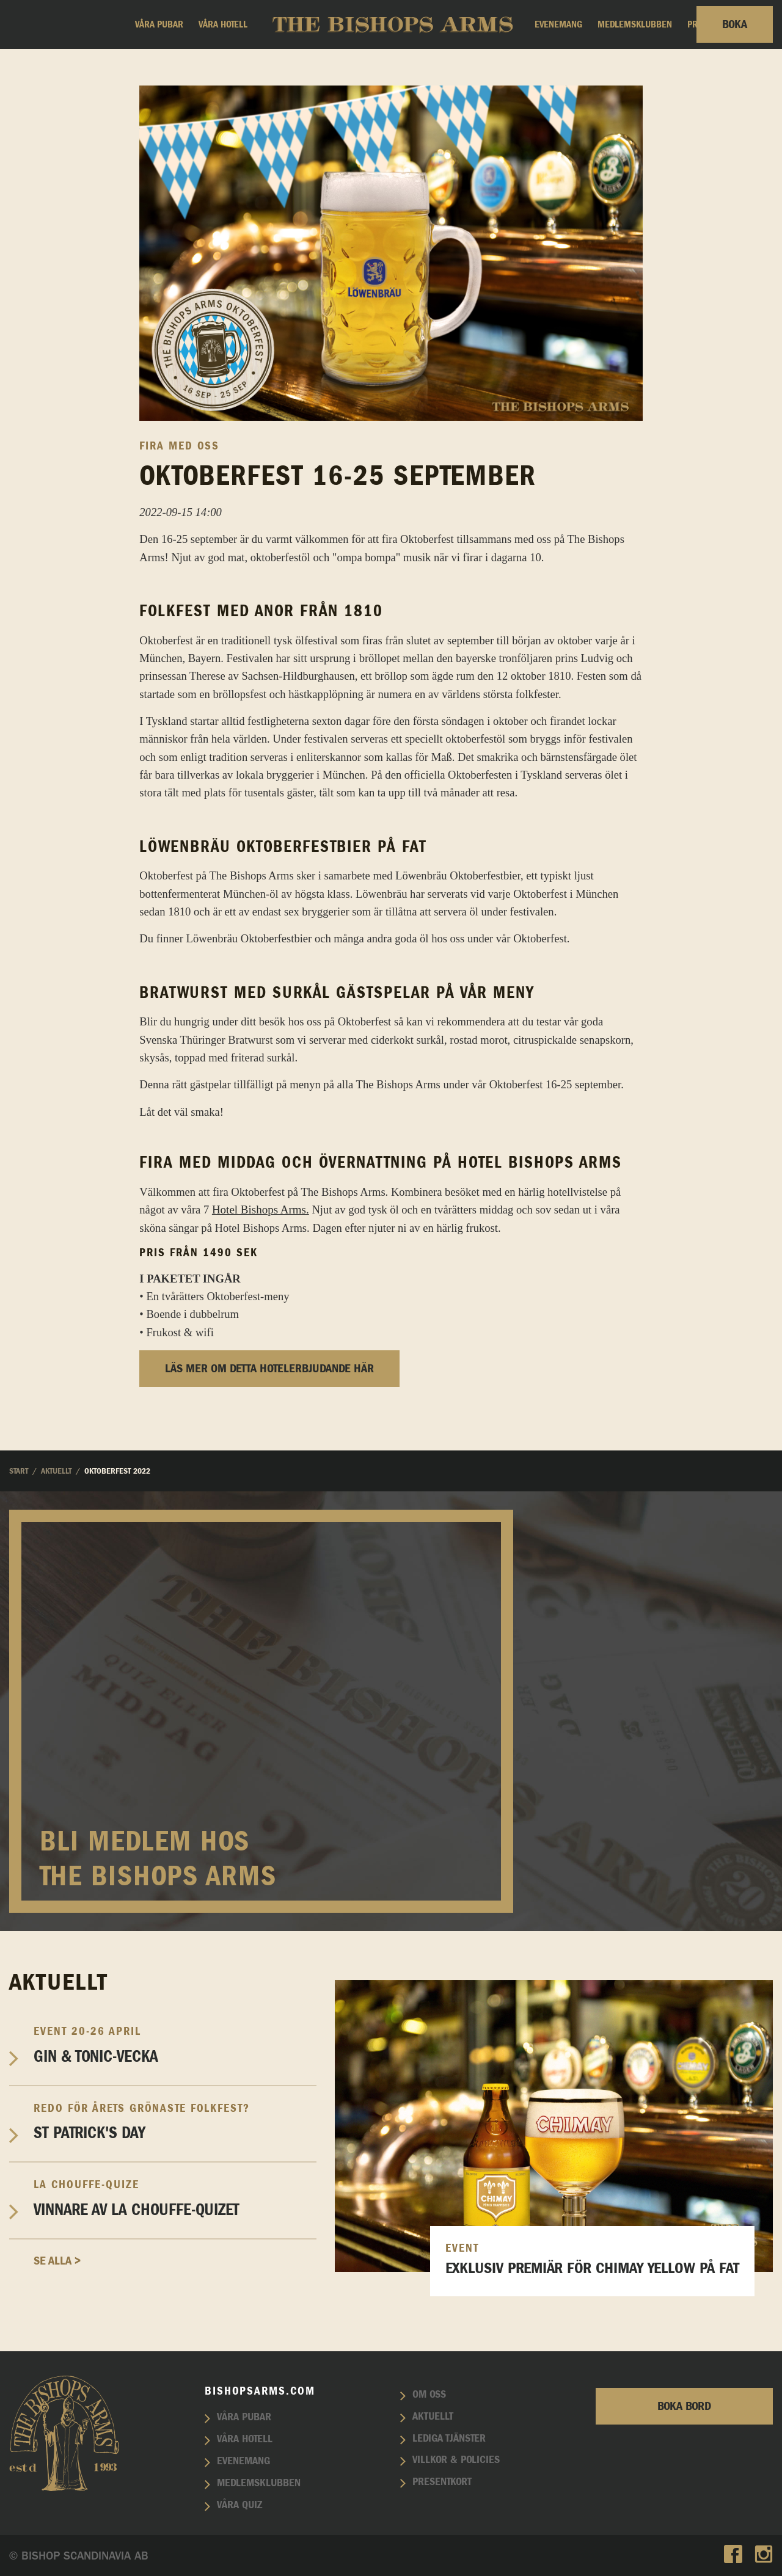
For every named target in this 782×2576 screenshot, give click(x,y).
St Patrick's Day (175, 2121)
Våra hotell (223, 24)
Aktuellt (432, 2416)
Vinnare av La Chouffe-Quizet (175, 2198)
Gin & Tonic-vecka (175, 2045)
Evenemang (558, 24)
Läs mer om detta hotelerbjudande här (269, 1369)
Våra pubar (159, 24)
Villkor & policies (456, 2459)
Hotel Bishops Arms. (260, 1209)
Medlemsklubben (634, 24)
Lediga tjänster (449, 2438)
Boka (734, 24)
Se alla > (57, 2261)
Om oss (429, 2394)
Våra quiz (239, 2505)
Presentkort (442, 2481)
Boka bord (684, 2406)
